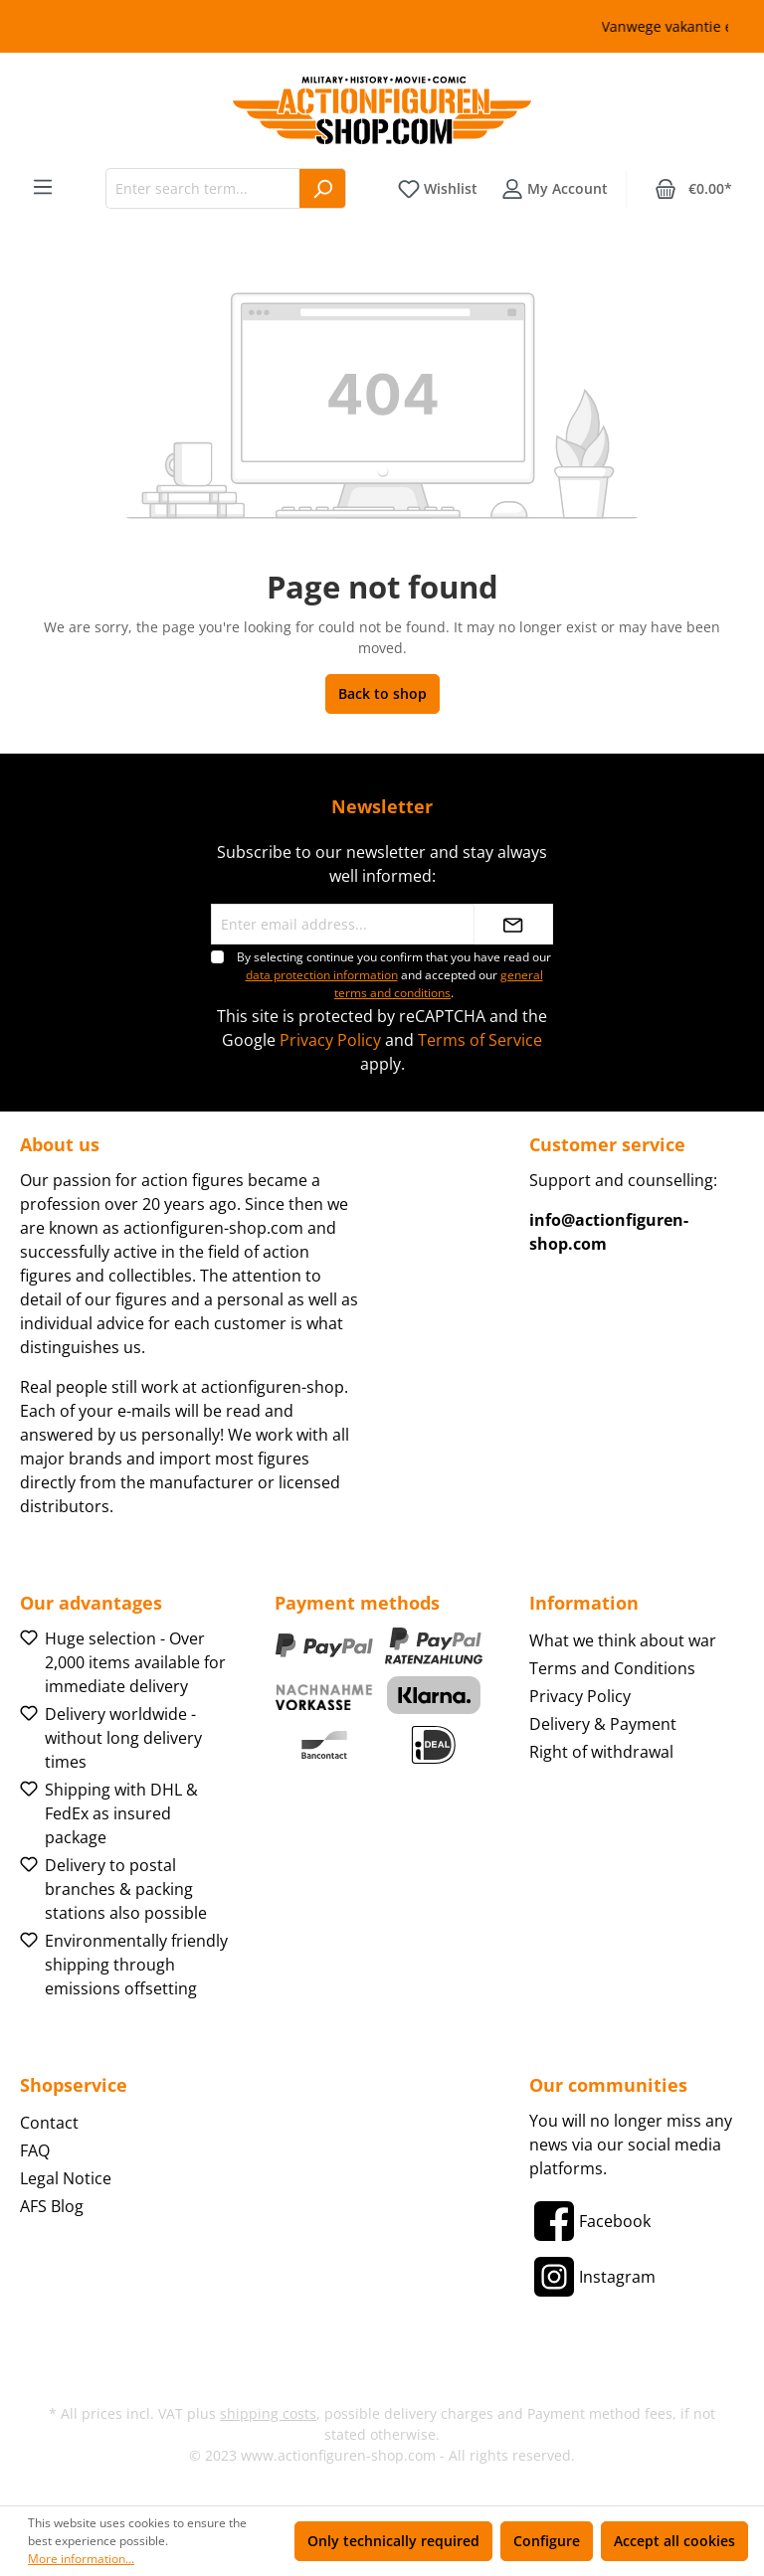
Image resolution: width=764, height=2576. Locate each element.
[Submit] (513, 924)
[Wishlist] (437, 189)
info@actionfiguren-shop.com (608, 1232)
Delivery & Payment (602, 1724)
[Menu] (43, 187)
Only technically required (393, 2540)
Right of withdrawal (601, 1752)
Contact (49, 2123)
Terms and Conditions (612, 1668)
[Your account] (554, 189)
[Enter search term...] (202, 188)
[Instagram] (592, 2277)
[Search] (322, 188)
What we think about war (622, 1640)
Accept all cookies (674, 2540)
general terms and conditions (438, 983)
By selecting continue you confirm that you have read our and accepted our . (394, 974)
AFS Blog (52, 2206)
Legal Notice (65, 2178)
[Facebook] (590, 2221)
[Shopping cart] (693, 189)
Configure (546, 2540)
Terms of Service (480, 1040)
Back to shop (382, 693)
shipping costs (268, 2413)
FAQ (35, 2150)
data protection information (322, 974)
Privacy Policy (330, 1040)
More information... (81, 2558)
